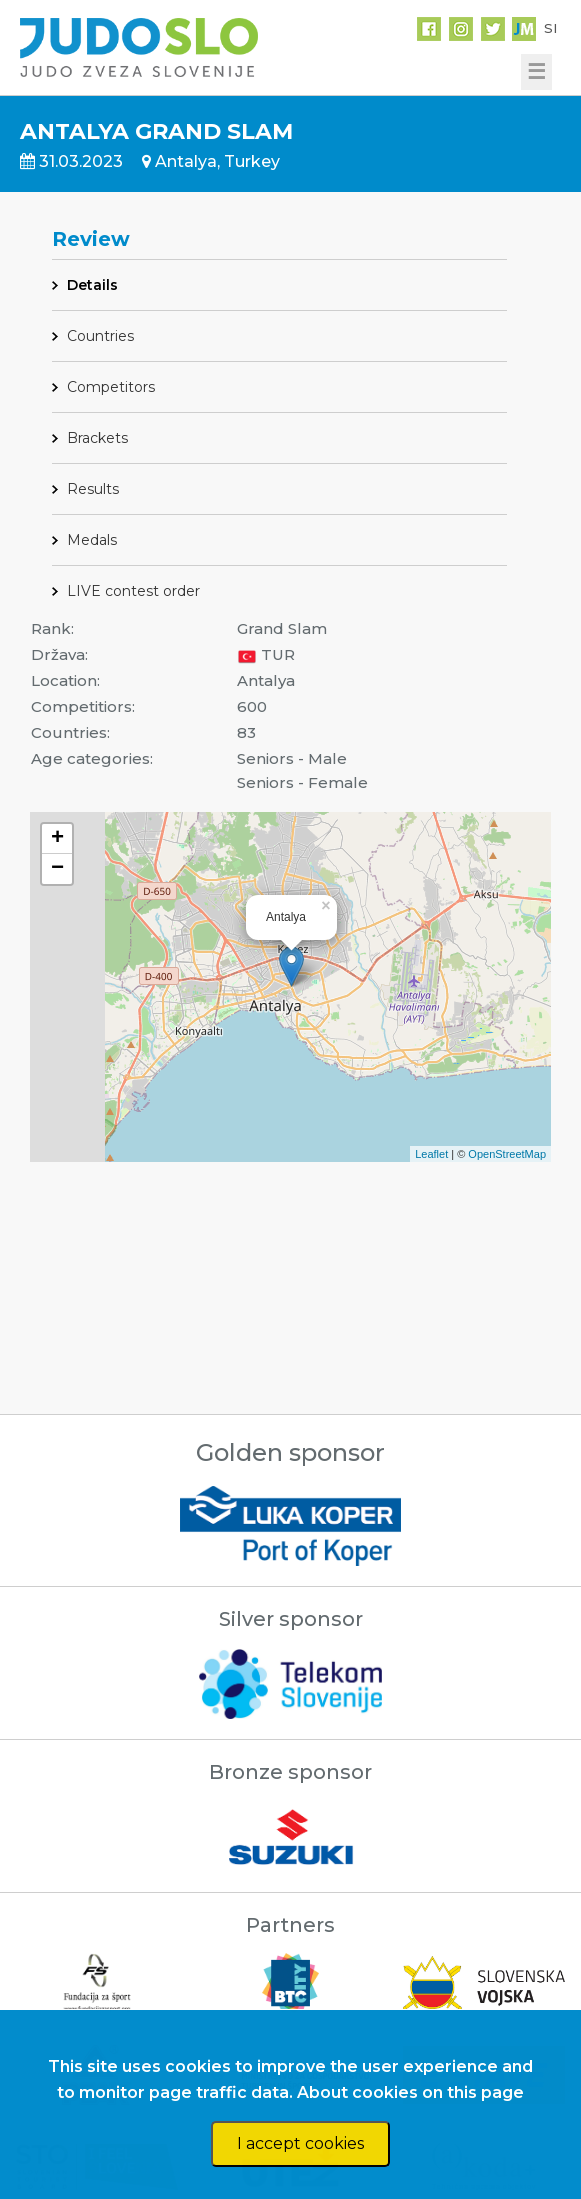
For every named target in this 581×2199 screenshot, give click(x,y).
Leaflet (431, 1154)
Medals (92, 540)
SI (550, 28)
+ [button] (57, 839)
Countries (100, 336)
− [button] (57, 869)
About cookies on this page (410, 2092)
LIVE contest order (133, 591)
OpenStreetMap (507, 1154)
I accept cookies (300, 2143)
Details (92, 285)
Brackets (97, 438)
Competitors (111, 387)
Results (93, 489)
